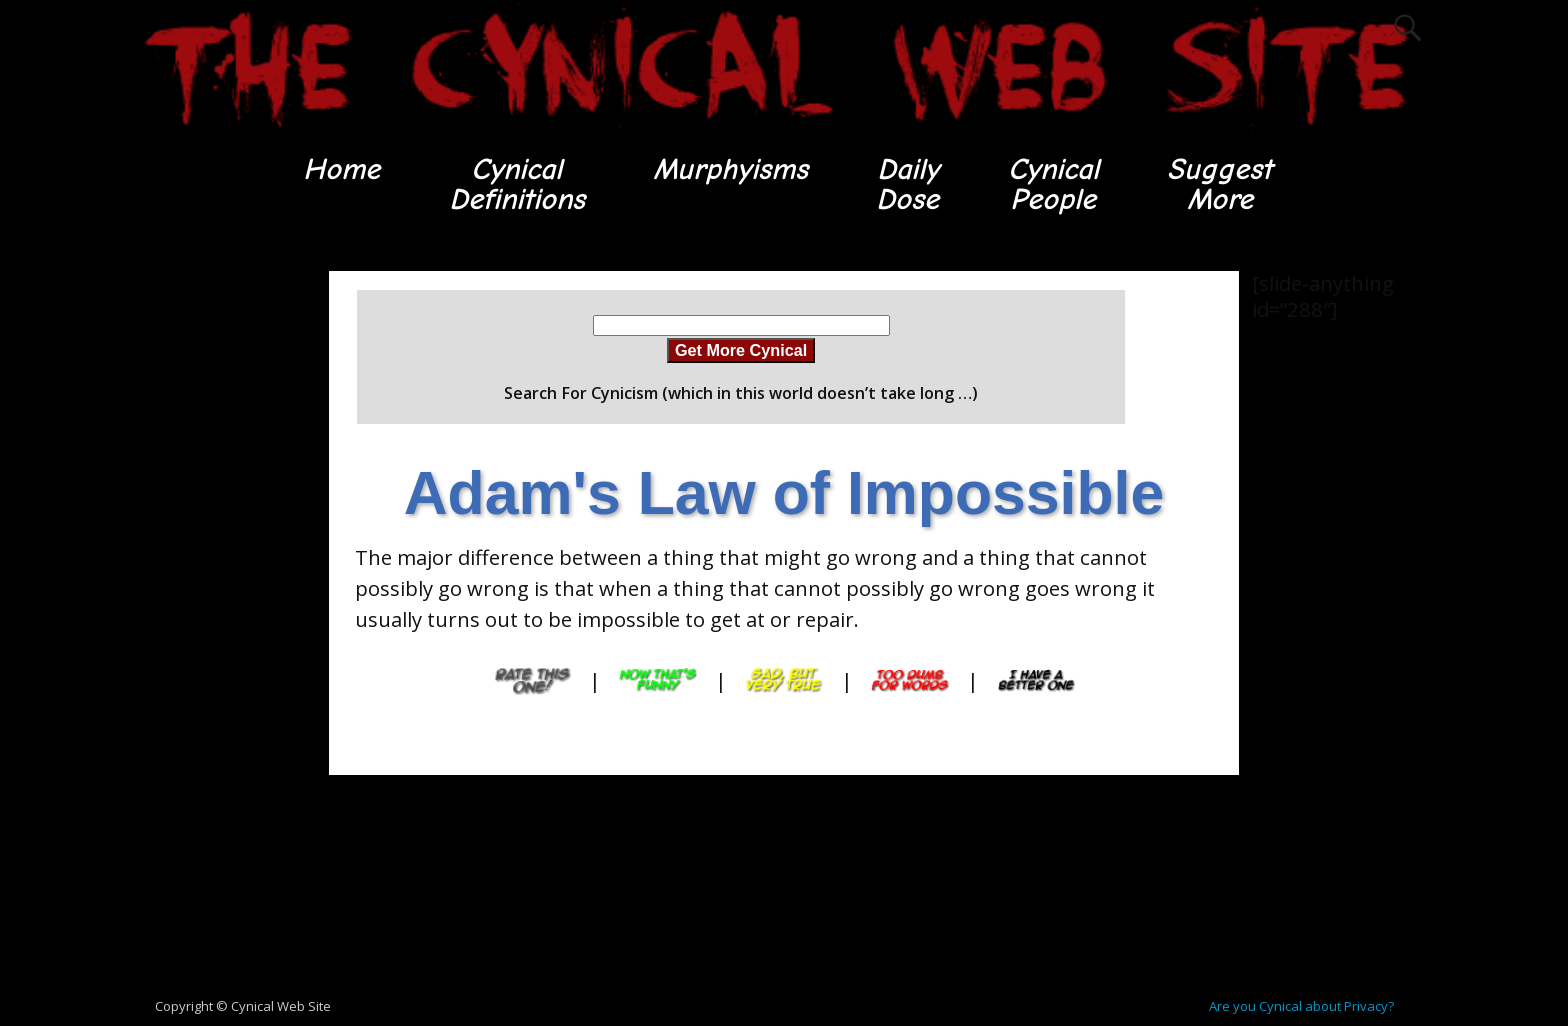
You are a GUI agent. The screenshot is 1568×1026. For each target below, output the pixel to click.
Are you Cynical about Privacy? (1301, 1006)
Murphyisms (730, 169)
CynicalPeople (1053, 184)
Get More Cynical (741, 350)
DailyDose (907, 184)
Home (341, 169)
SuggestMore (1219, 184)
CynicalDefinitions (517, 184)
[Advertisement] (214, 571)
